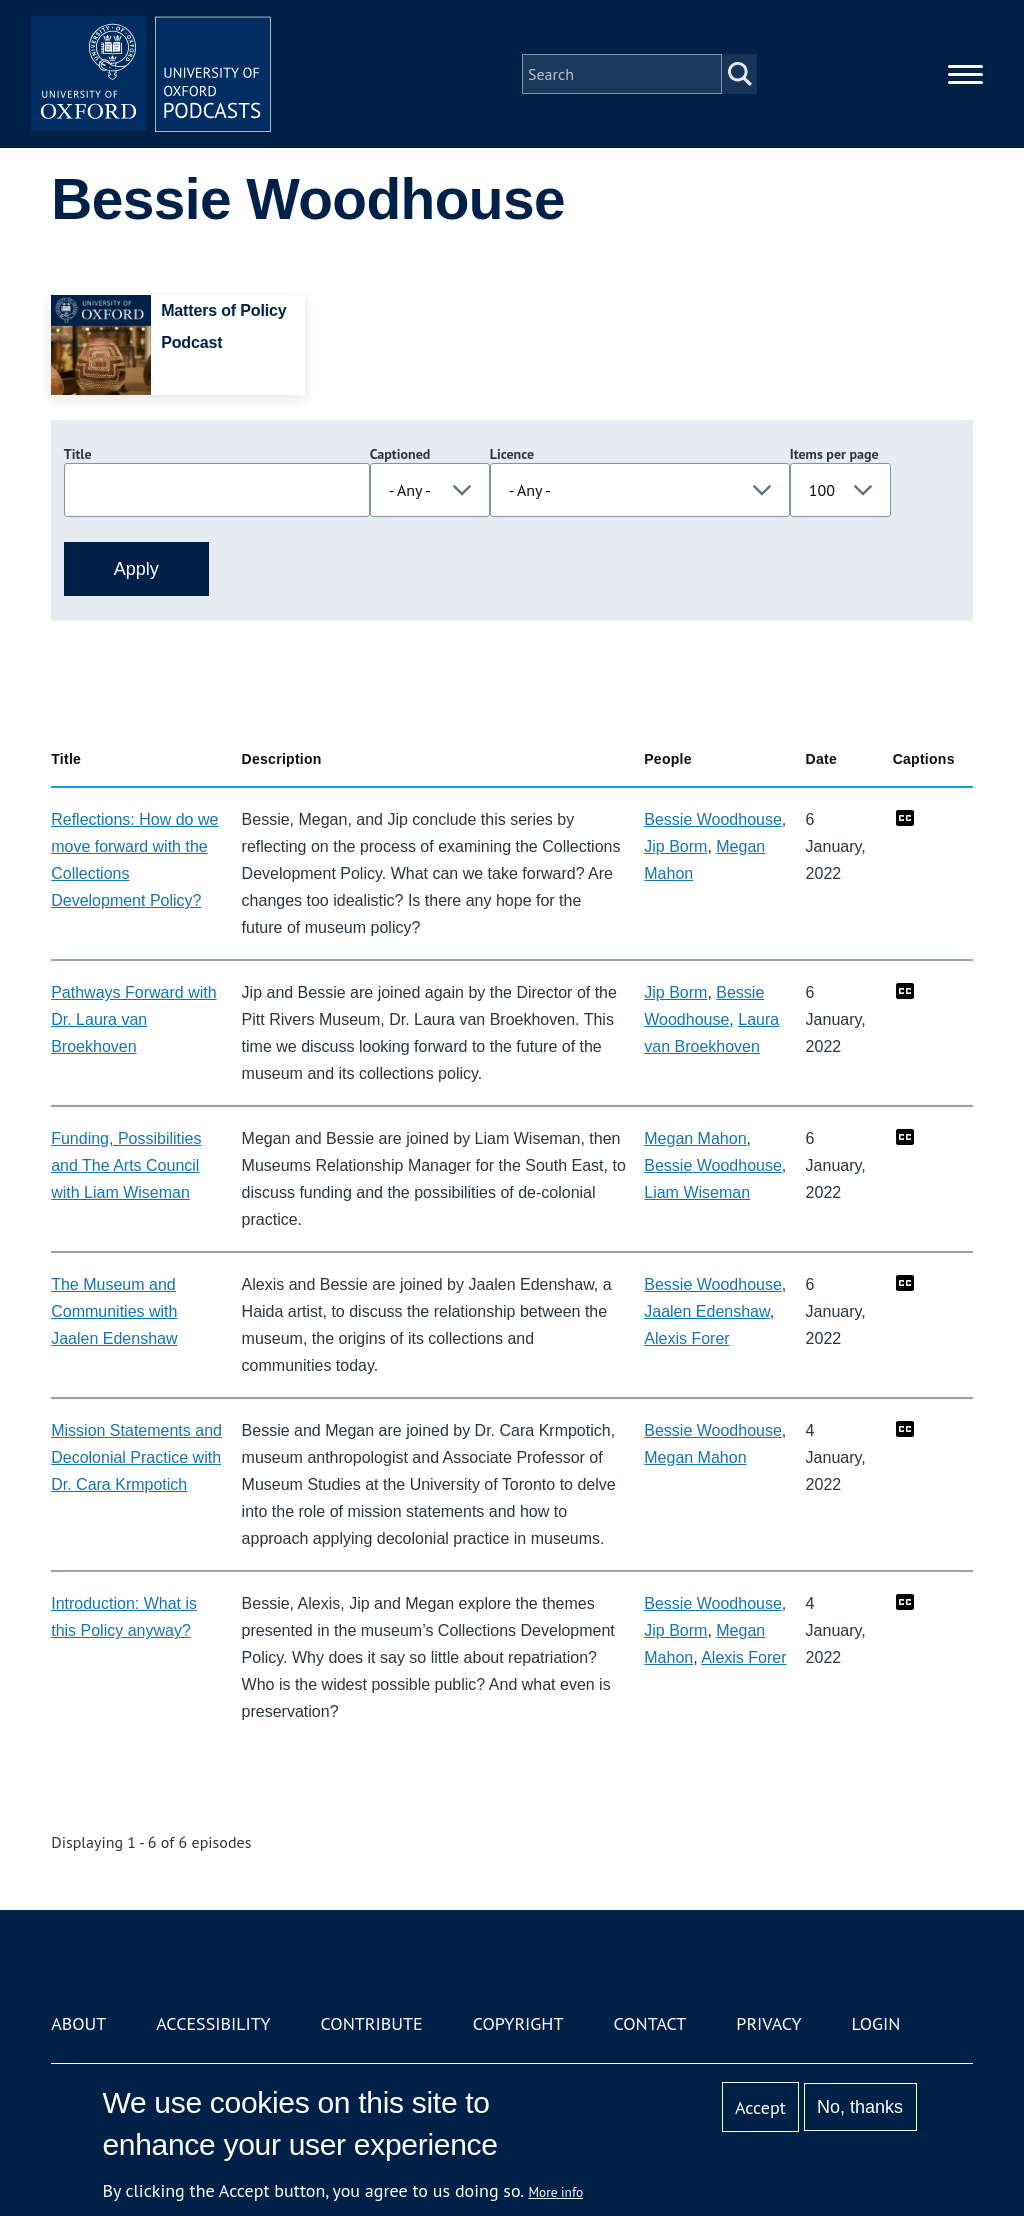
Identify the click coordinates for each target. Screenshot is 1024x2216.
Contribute (372, 2023)
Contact (649, 2023)
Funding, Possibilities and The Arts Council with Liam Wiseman (126, 1165)
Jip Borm (675, 846)
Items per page (834, 454)
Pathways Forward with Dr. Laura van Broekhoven (133, 1019)
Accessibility (213, 2023)
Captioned (400, 454)
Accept (760, 2107)
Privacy (768, 2023)
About (78, 2023)
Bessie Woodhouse (713, 819)
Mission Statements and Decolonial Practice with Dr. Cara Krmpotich (136, 1457)
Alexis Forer (686, 1338)
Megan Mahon (695, 1138)
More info (556, 2192)
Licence (512, 454)
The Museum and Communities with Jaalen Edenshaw (114, 1311)
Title (78, 454)
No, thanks (860, 2107)
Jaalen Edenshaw (706, 1311)
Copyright (518, 2023)
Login (876, 2023)
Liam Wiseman (697, 1192)
